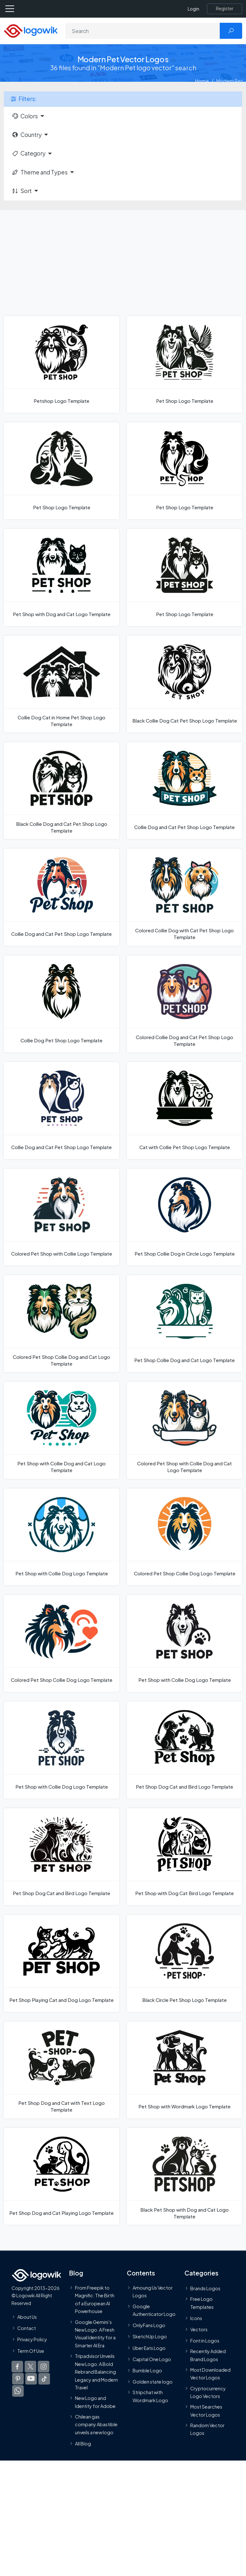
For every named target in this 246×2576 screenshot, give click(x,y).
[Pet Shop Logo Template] (184, 364)
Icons (196, 2318)
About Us (27, 2317)
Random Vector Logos (207, 2429)
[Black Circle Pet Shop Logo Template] (184, 1963)
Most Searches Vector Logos (206, 2411)
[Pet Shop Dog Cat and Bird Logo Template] (184, 1749)
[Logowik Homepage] (31, 30)
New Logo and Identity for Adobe (95, 2402)
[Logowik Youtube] (31, 2379)
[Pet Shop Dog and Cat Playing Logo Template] (61, 2176)
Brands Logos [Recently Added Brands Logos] (205, 2288)
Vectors (199, 2329)
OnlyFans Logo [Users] (149, 2325)
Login (193, 9)
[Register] (224, 9)
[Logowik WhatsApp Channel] (18, 2391)
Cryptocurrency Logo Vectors (208, 2392)
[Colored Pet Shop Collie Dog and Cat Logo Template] (61, 1323)
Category (28, 153)
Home (202, 81)
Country (27, 134)
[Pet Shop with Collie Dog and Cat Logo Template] (61, 1430)
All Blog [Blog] (83, 2443)
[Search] (142, 31)
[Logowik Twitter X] (30, 2366)
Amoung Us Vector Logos (153, 2291)
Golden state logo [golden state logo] (153, 2382)
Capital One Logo (152, 2359)
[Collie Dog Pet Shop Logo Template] (61, 1003)
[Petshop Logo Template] (61, 364)
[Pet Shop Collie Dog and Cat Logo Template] (184, 1323)
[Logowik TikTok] (44, 2379)
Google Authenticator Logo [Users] (154, 2310)
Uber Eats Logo (149, 2348)
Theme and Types (40, 172)
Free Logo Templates (202, 2302)
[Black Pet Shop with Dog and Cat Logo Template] (184, 2176)
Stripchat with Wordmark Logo (150, 2396)
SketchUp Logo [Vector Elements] (150, 2337)
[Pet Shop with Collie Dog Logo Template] (61, 1536)
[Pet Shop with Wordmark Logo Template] (184, 2069)
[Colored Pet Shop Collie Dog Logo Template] (184, 1536)
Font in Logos (204, 2340)
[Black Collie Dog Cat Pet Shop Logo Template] (184, 684)
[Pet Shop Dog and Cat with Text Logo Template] (61, 2069)
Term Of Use (30, 2351)
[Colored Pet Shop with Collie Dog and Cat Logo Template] (184, 1430)
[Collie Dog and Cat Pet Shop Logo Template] (184, 790)
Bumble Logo (147, 2370)
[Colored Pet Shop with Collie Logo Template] (61, 1217)
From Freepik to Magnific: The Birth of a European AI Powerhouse (94, 2299)
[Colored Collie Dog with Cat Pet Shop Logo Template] (184, 897)
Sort (22, 190)
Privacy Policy (32, 2340)
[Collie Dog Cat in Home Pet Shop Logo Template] (61, 684)
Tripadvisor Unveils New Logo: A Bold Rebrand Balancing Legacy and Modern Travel (96, 2372)
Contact (26, 2328)
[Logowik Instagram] (43, 2366)
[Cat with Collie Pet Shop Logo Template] (184, 1110)
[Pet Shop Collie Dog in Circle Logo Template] (184, 1217)
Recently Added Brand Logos (208, 2355)
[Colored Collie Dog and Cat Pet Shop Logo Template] (184, 1003)
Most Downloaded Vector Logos (210, 2373)
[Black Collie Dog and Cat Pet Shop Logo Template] (61, 790)
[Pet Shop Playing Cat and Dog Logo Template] (61, 1963)
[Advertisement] (123, 258)
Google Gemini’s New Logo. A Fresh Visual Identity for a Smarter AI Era (95, 2333)
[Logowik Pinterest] (18, 2379)
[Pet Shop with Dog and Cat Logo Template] (61, 577)
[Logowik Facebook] (17, 2366)
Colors (25, 116)
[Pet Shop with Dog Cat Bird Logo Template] (184, 1856)
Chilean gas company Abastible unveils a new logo (96, 2424)
